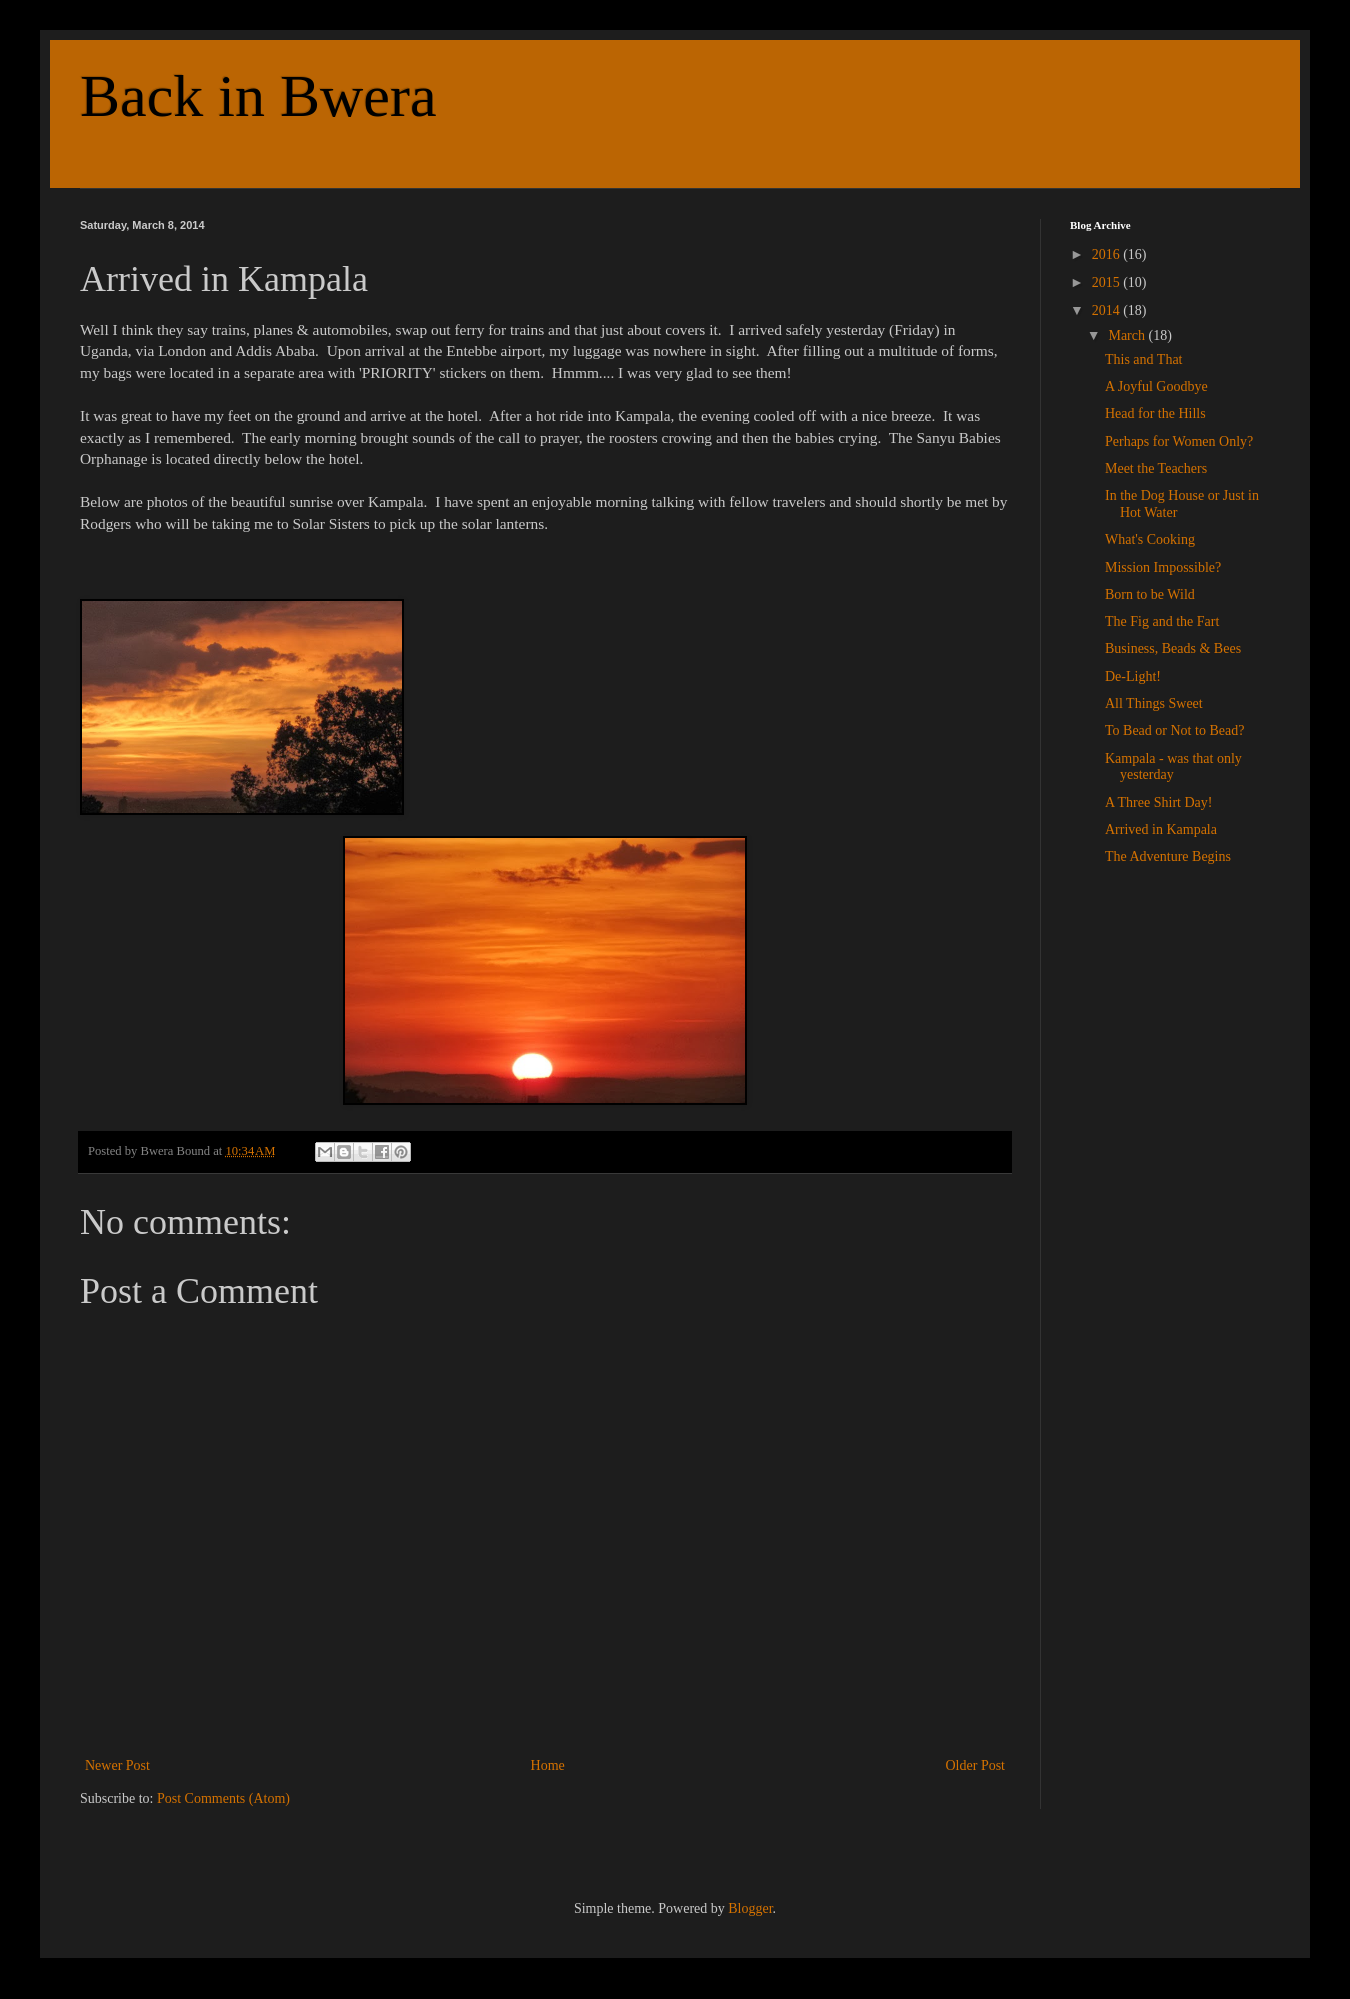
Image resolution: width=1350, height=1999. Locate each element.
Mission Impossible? (1163, 567)
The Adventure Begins (1168, 856)
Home (548, 1765)
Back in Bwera (258, 96)
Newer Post (117, 1765)
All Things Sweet (1154, 703)
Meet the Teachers (1156, 468)
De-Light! (1133, 676)
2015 (1108, 282)
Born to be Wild (1150, 594)
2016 (1108, 254)
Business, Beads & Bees (1173, 648)
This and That (1144, 359)
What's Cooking (1150, 539)
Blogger (750, 1908)
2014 (1108, 310)
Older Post (976, 1765)
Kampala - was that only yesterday (1173, 767)
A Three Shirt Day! (1158, 802)
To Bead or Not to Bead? (1174, 730)
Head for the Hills (1155, 413)
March (1128, 335)
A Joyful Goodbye (1156, 386)
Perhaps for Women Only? (1179, 441)
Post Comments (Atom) (223, 1798)
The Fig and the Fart (1162, 621)
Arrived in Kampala (1161, 829)
